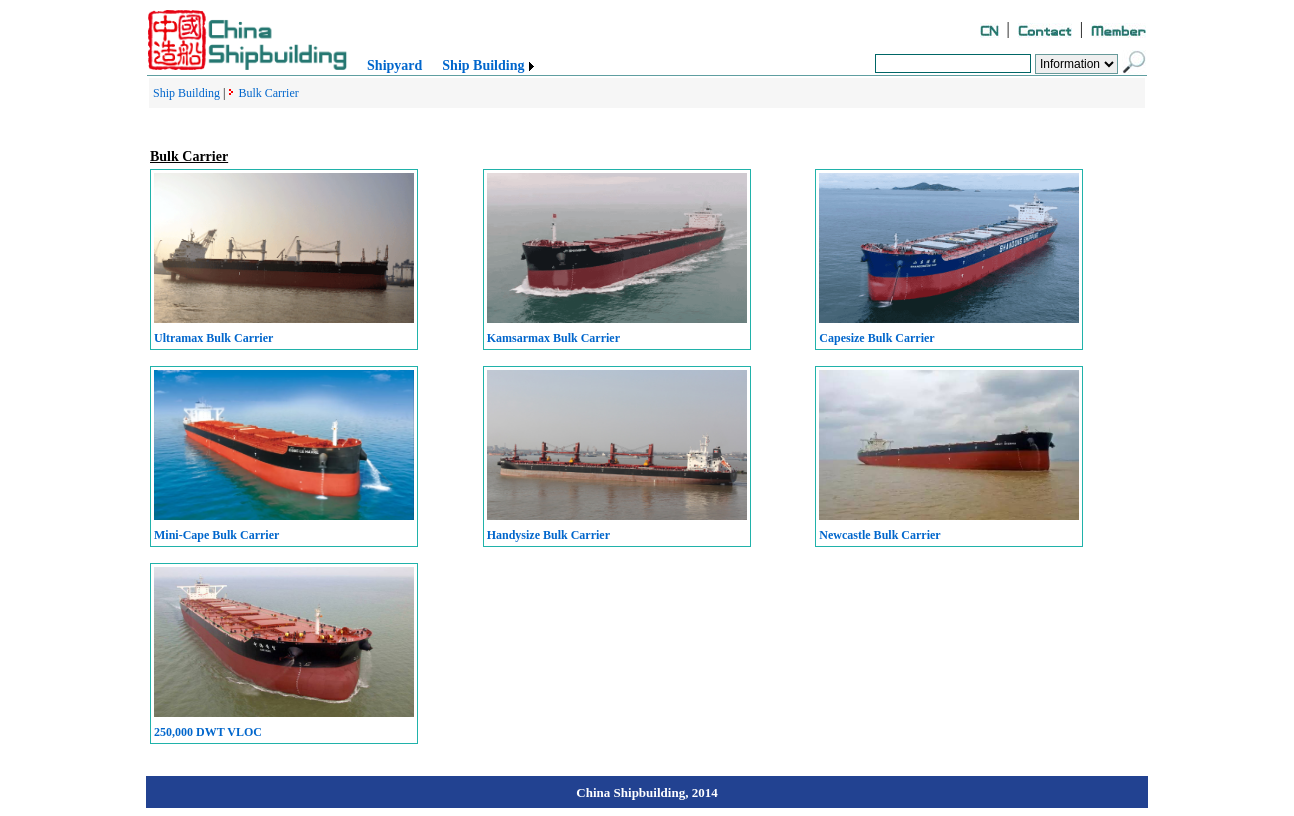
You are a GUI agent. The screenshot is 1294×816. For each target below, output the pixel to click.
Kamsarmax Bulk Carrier (553, 338)
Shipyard (394, 65)
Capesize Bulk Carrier (876, 338)
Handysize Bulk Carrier (548, 535)
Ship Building (483, 65)
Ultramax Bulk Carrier (213, 338)
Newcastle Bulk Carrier (879, 535)
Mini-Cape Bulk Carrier (216, 535)
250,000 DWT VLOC (208, 732)
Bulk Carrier (268, 93)
